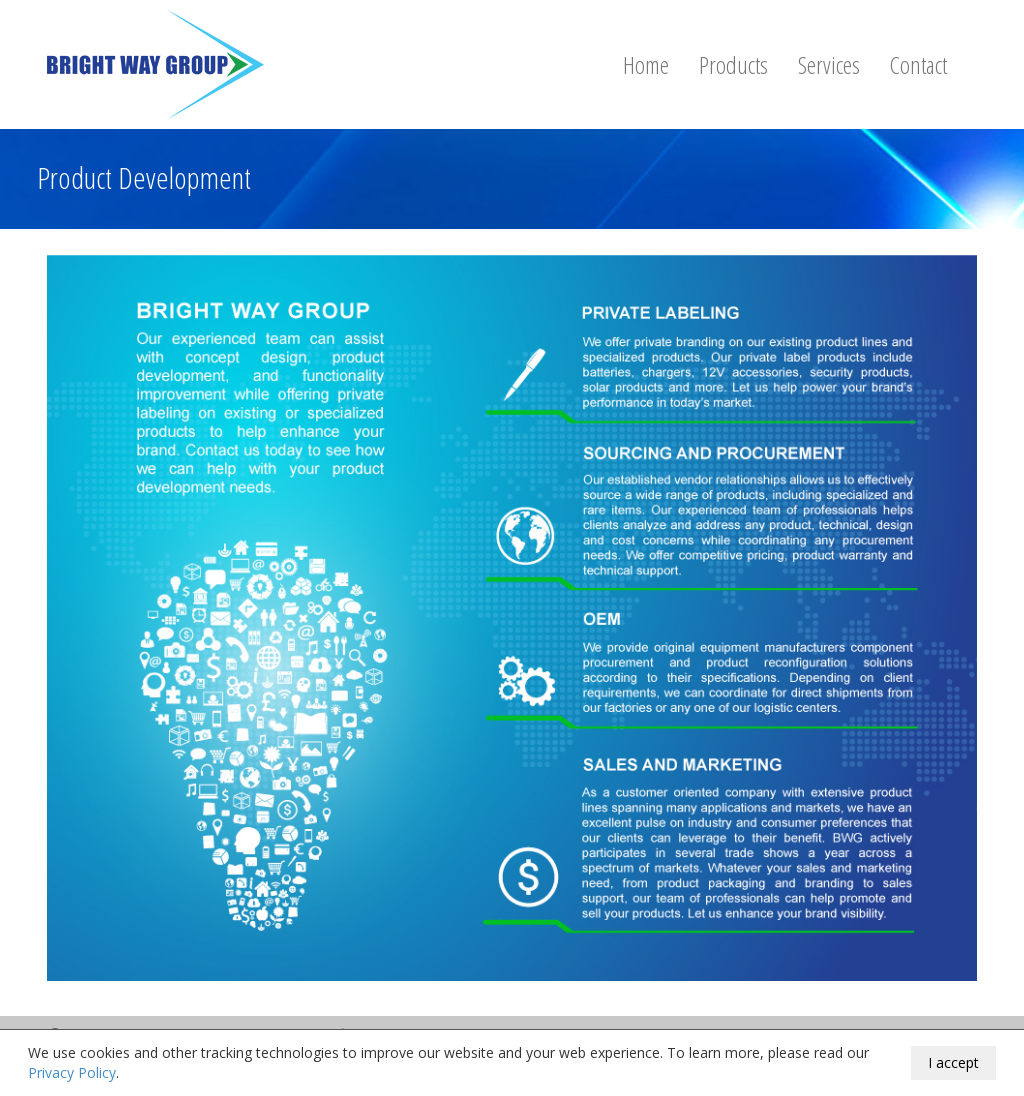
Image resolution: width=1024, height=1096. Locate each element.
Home (646, 64)
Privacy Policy (72, 1072)
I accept (953, 1062)
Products (733, 64)
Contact (918, 64)
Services (829, 64)
